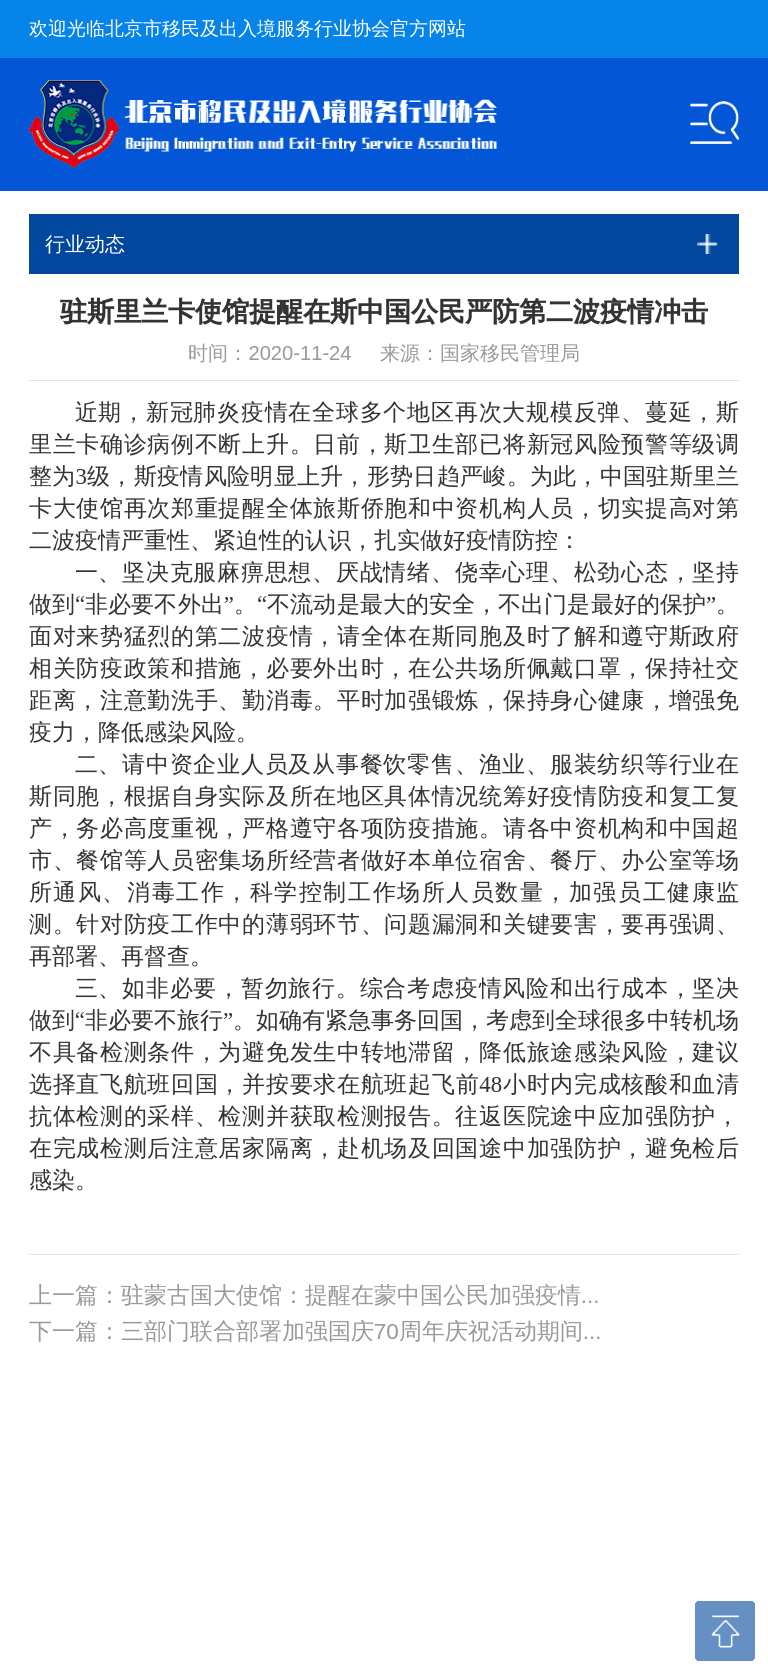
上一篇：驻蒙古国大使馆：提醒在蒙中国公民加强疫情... (314, 1295)
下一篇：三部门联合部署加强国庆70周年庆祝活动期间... (315, 1331)
